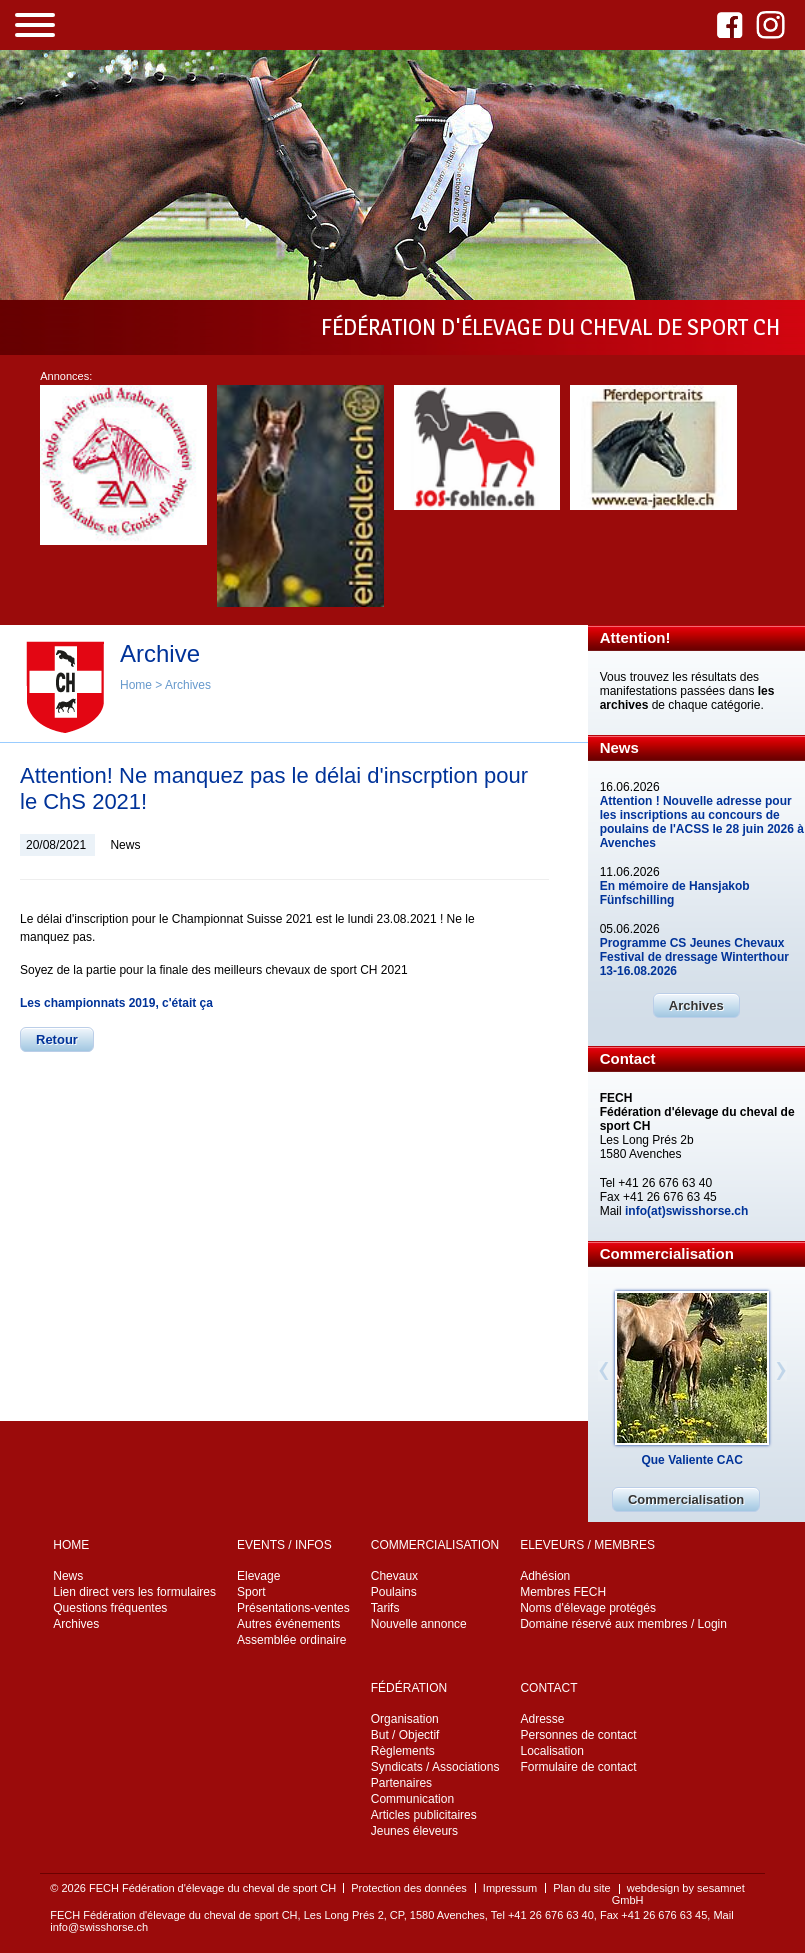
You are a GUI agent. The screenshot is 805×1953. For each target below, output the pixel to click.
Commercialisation (686, 1499)
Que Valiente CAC (691, 1460)
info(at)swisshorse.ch (686, 1211)
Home (136, 685)
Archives (188, 685)
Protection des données (409, 1888)
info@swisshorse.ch (99, 1927)
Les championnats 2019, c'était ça (116, 1003)
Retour (57, 1039)
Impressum (510, 1888)
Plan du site (581, 1888)
